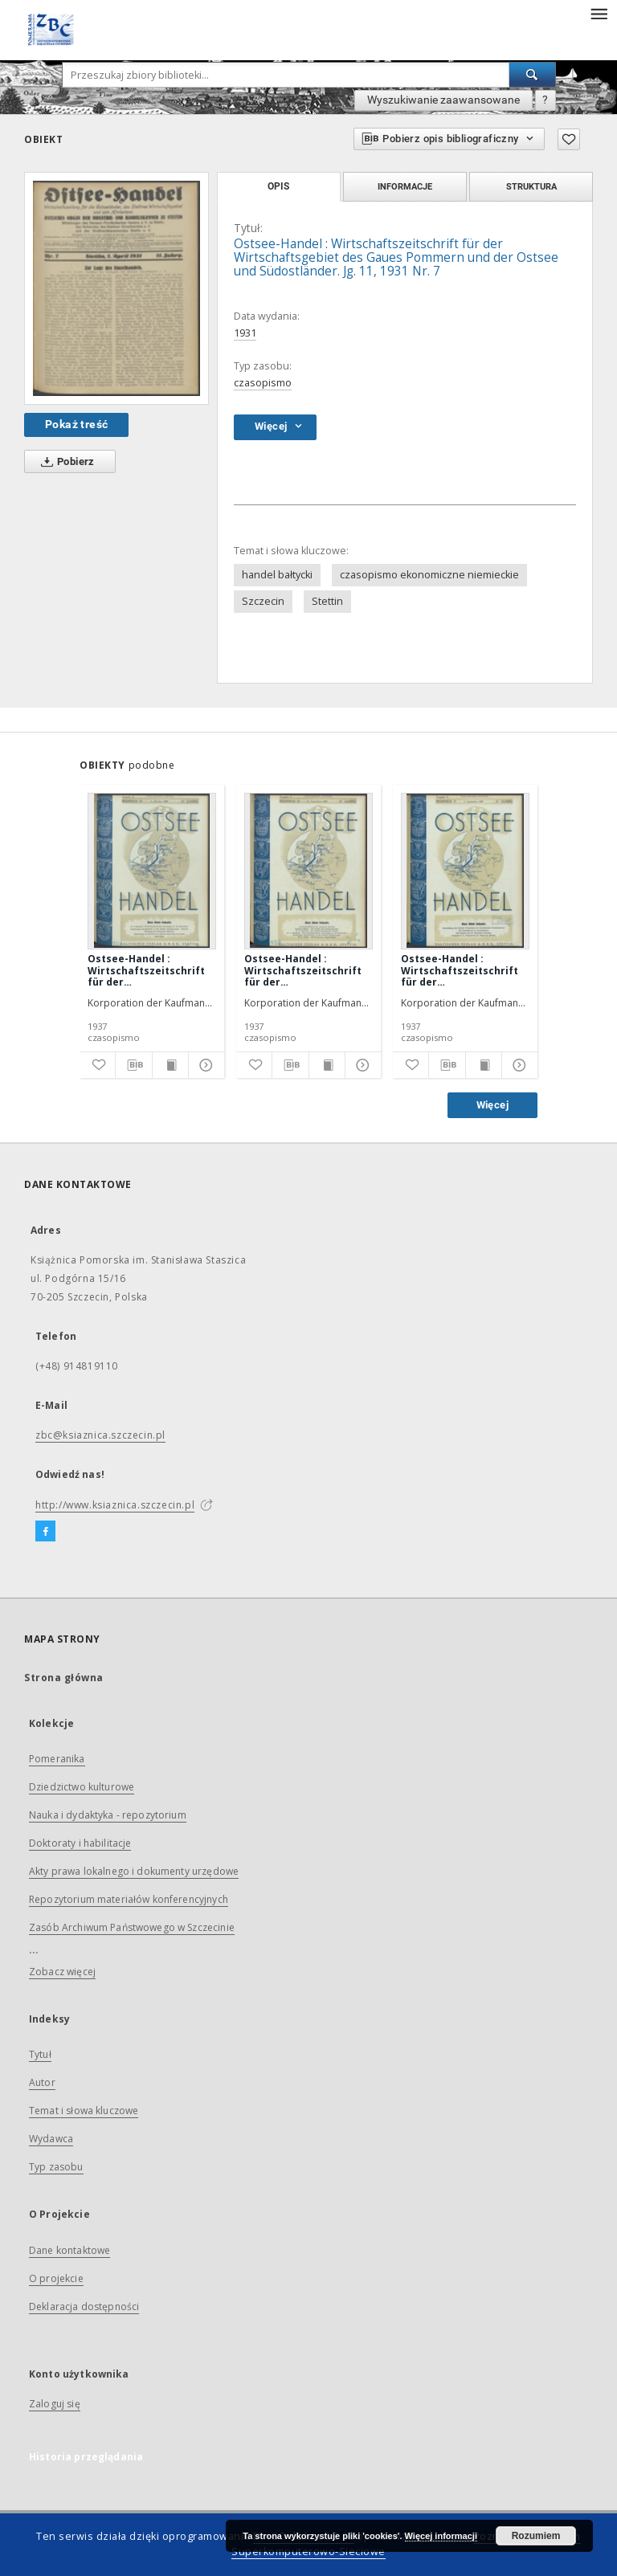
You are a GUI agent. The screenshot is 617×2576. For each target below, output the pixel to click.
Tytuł (40, 2054)
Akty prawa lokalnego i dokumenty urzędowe (134, 1871)
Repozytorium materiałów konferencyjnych (128, 1899)
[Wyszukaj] (532, 75)
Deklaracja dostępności (84, 2306)
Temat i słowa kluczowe (83, 2110)
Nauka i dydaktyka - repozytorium (107, 1815)
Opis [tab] (278, 186)
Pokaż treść (76, 424)
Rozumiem (536, 2535)
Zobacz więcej (62, 1971)
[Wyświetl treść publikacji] (170, 1065)
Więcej (492, 1105)
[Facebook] (45, 1532)
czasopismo (263, 383)
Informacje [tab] (405, 186)
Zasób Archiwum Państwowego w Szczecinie (132, 1927)
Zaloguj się (54, 2404)
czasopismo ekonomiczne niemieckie (429, 575)
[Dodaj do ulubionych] (569, 139)
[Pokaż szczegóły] (204, 1065)
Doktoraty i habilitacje (80, 1843)
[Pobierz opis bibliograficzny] (133, 1065)
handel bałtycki (277, 575)
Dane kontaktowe (69, 2250)
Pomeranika (57, 1759)
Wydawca (51, 2138)
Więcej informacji (441, 2536)
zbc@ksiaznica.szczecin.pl (100, 1435)
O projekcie (56, 2278)
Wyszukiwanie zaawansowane (443, 99)
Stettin (327, 601)
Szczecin (263, 601)
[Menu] (598, 13)
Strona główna (64, 1677)
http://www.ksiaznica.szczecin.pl (114, 1505)
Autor (42, 2082)
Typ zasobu (56, 2167)
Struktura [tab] (531, 186)
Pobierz (65, 462)
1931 (245, 333)
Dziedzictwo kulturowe (81, 1787)
